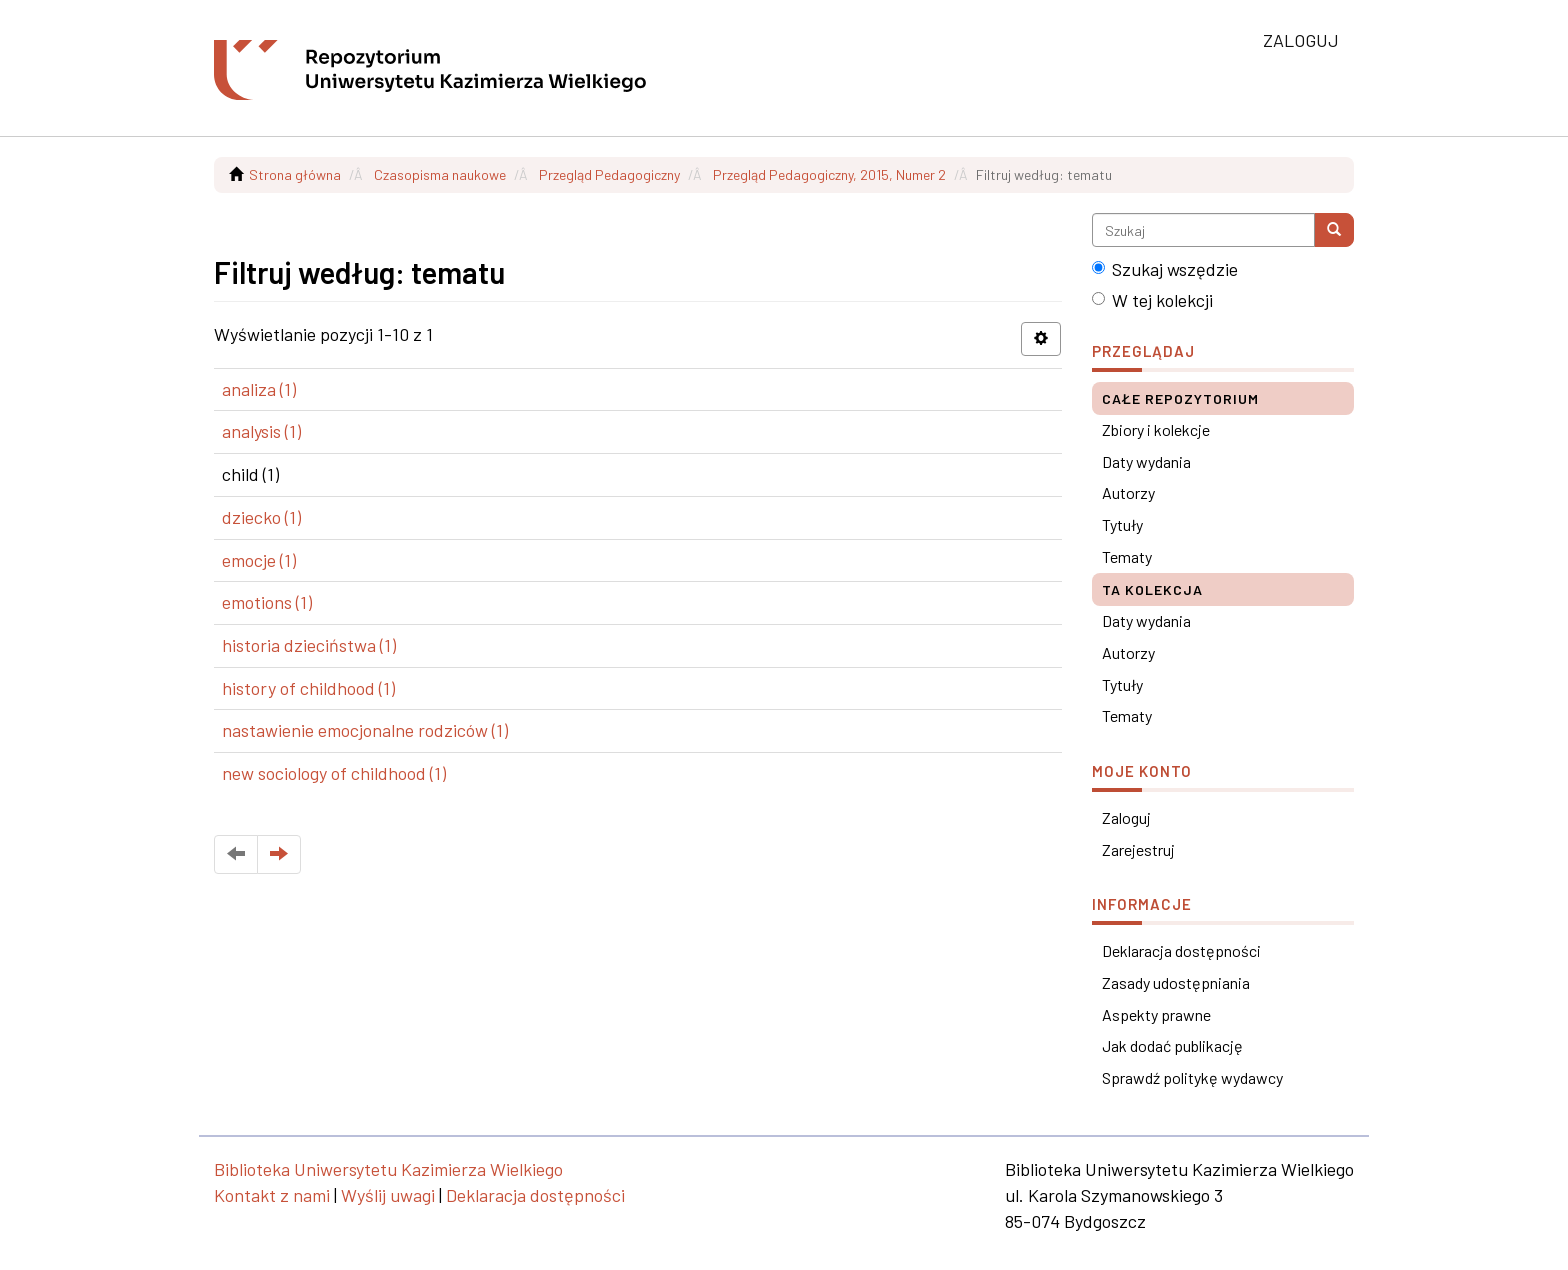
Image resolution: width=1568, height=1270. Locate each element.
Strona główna (295, 174)
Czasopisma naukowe (440, 174)
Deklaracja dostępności (1181, 950)
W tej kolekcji (1152, 300)
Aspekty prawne (1156, 1014)
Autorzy (1128, 492)
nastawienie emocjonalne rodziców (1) (365, 730)
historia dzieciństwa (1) (309, 645)
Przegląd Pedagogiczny (609, 174)
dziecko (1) (261, 517)
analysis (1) (261, 431)
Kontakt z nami (272, 1195)
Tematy (1127, 556)
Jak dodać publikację (1172, 1045)
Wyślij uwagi (388, 1195)
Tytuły (1122, 524)
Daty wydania (1146, 461)
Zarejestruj (1138, 849)
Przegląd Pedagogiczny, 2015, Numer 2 (829, 174)
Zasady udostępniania (1176, 982)
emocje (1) (259, 560)
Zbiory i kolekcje (1156, 429)
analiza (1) (259, 389)
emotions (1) (267, 602)
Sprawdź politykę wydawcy (1192, 1077)
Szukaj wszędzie (1165, 269)
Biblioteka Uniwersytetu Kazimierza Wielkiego (388, 1169)
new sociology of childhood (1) (334, 773)
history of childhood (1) (308, 688)
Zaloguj (1126, 817)
